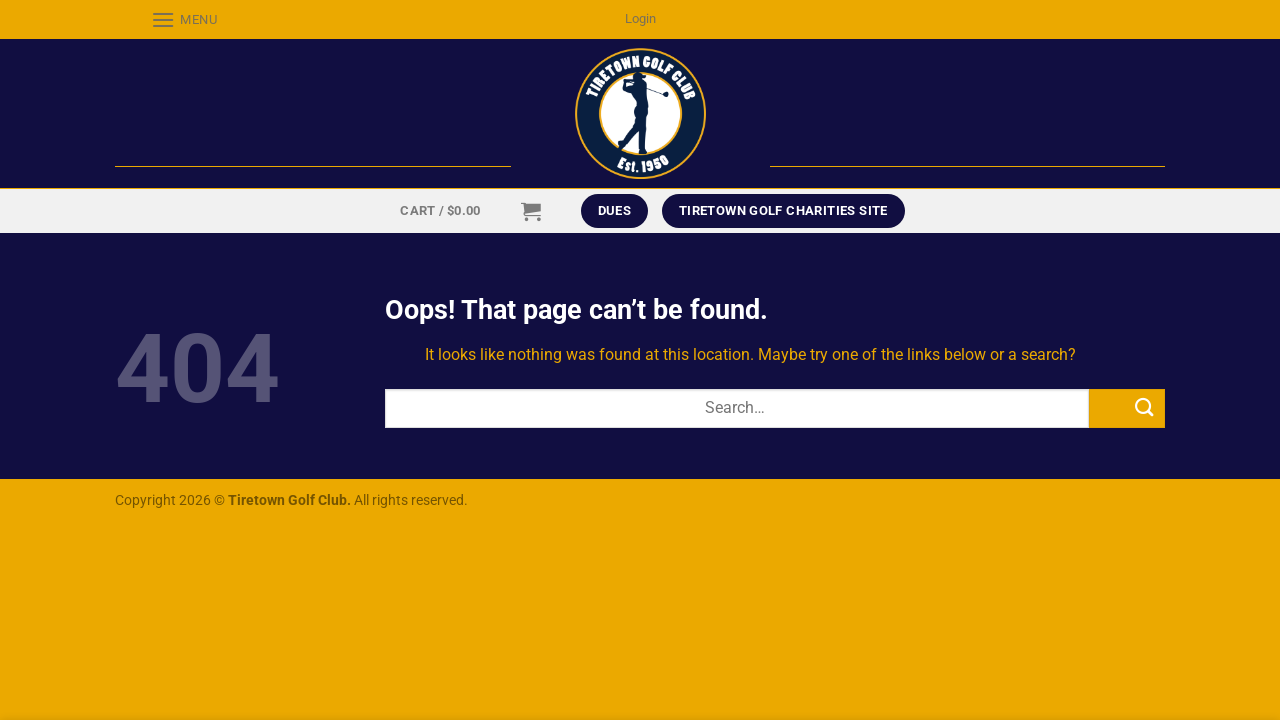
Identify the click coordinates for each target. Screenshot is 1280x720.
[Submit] (1127, 408)
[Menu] (166, 19)
